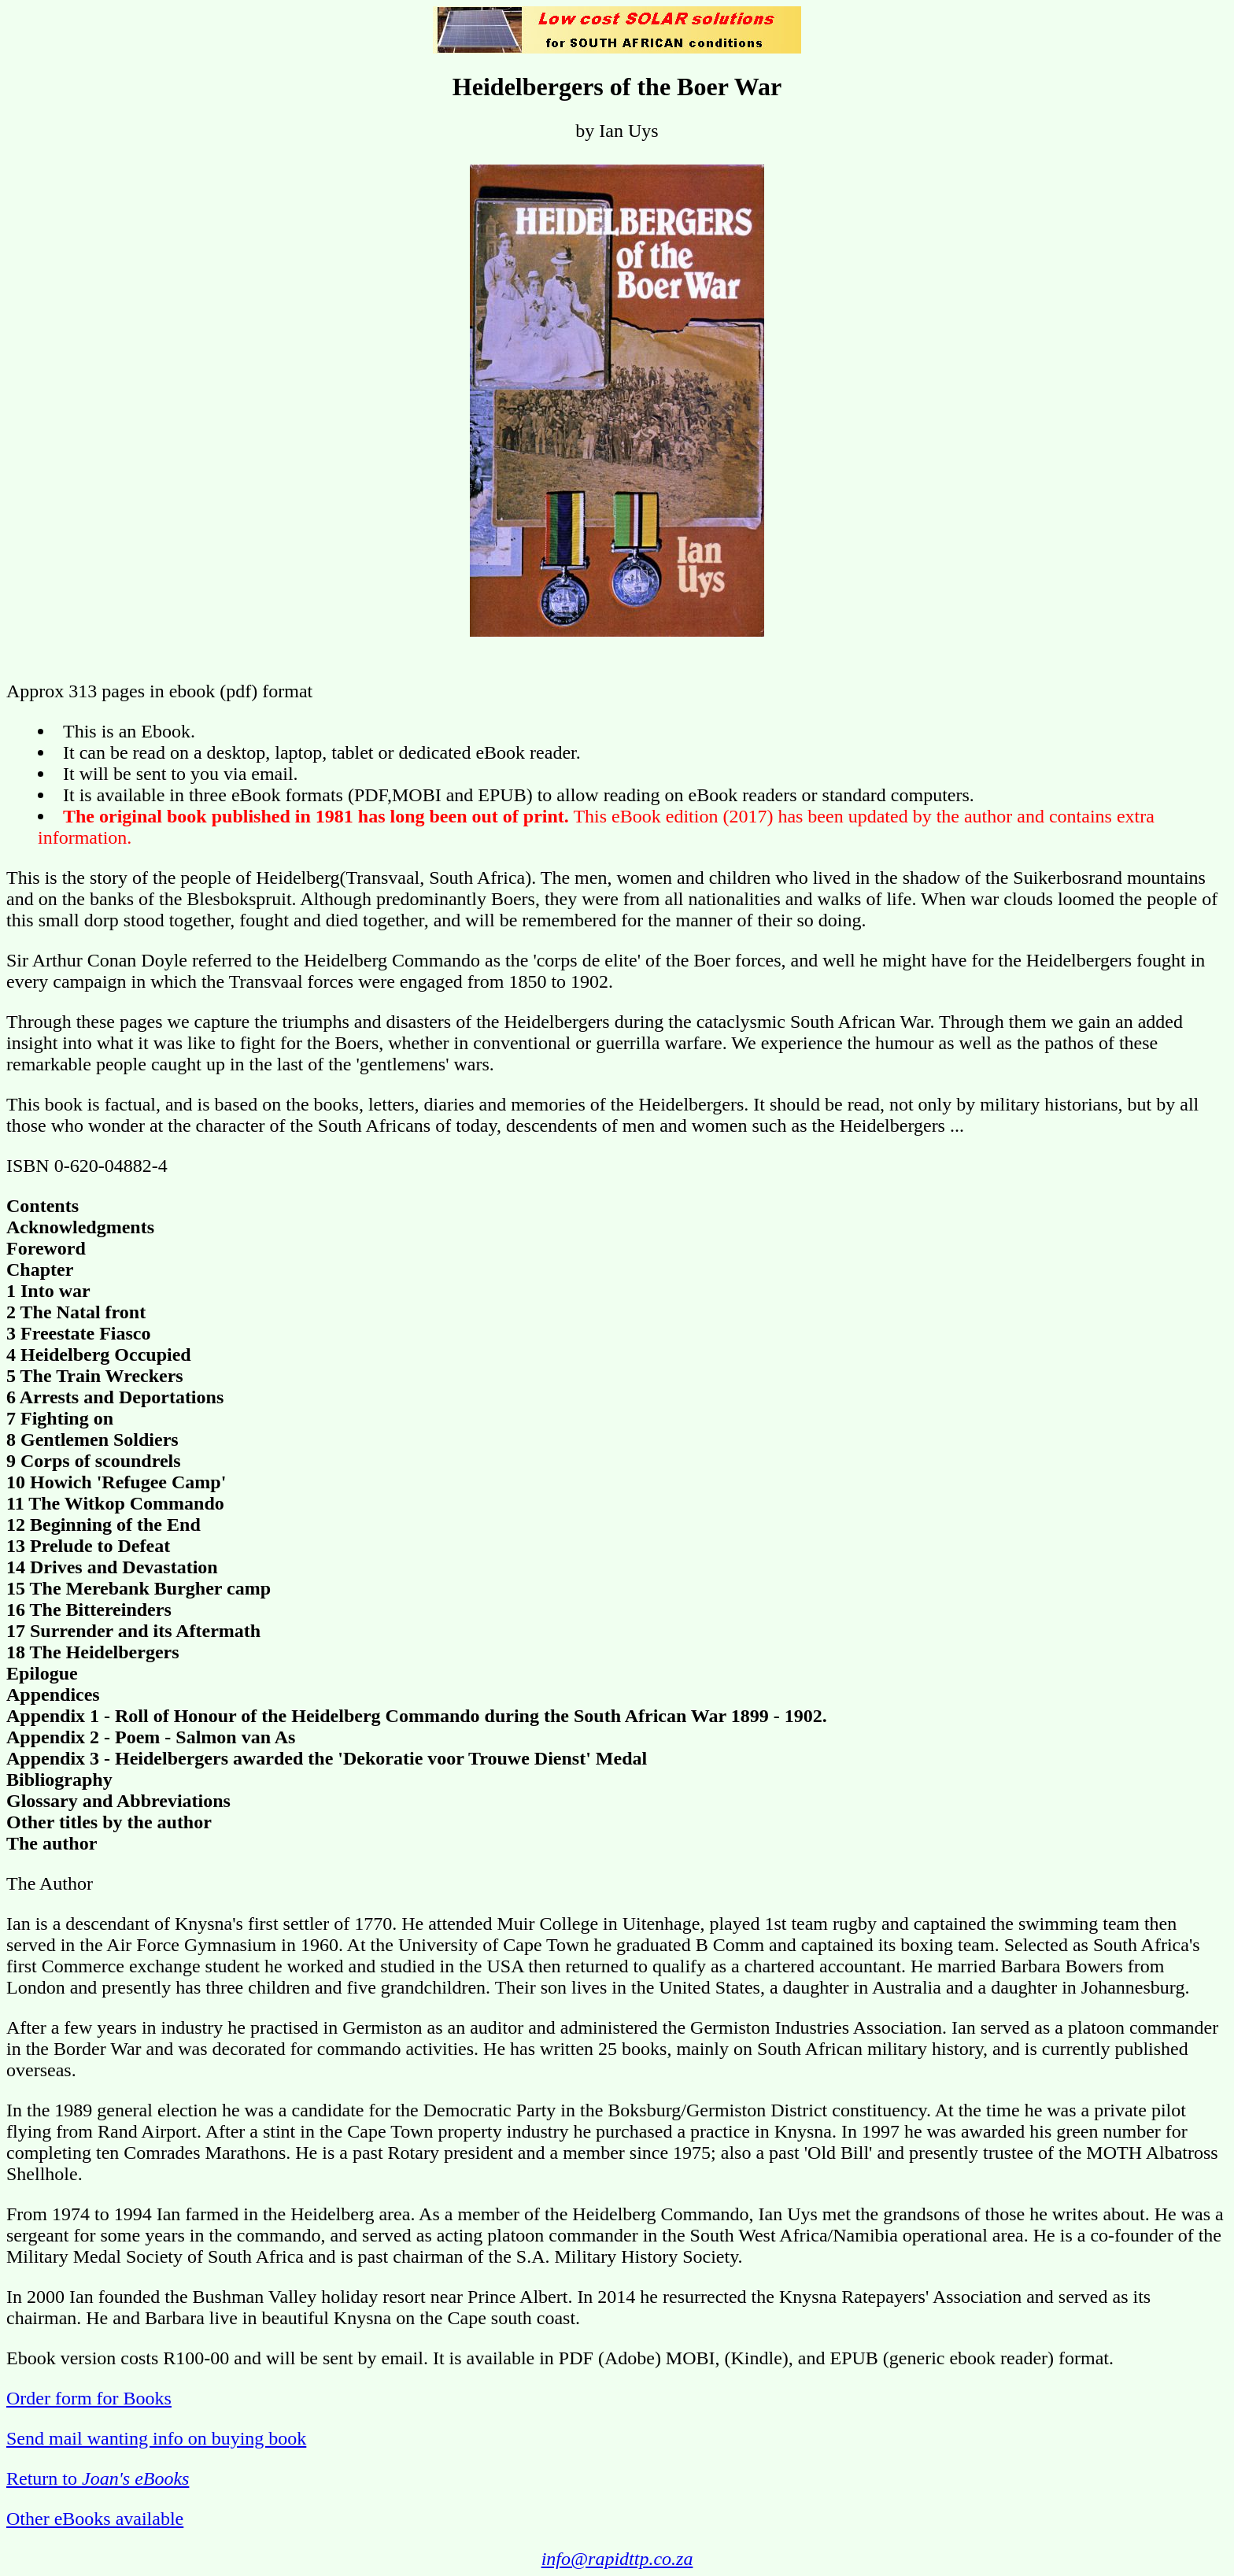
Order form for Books (89, 2398)
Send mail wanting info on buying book (156, 2438)
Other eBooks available (94, 2518)
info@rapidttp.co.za (617, 2558)
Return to (97, 2478)
